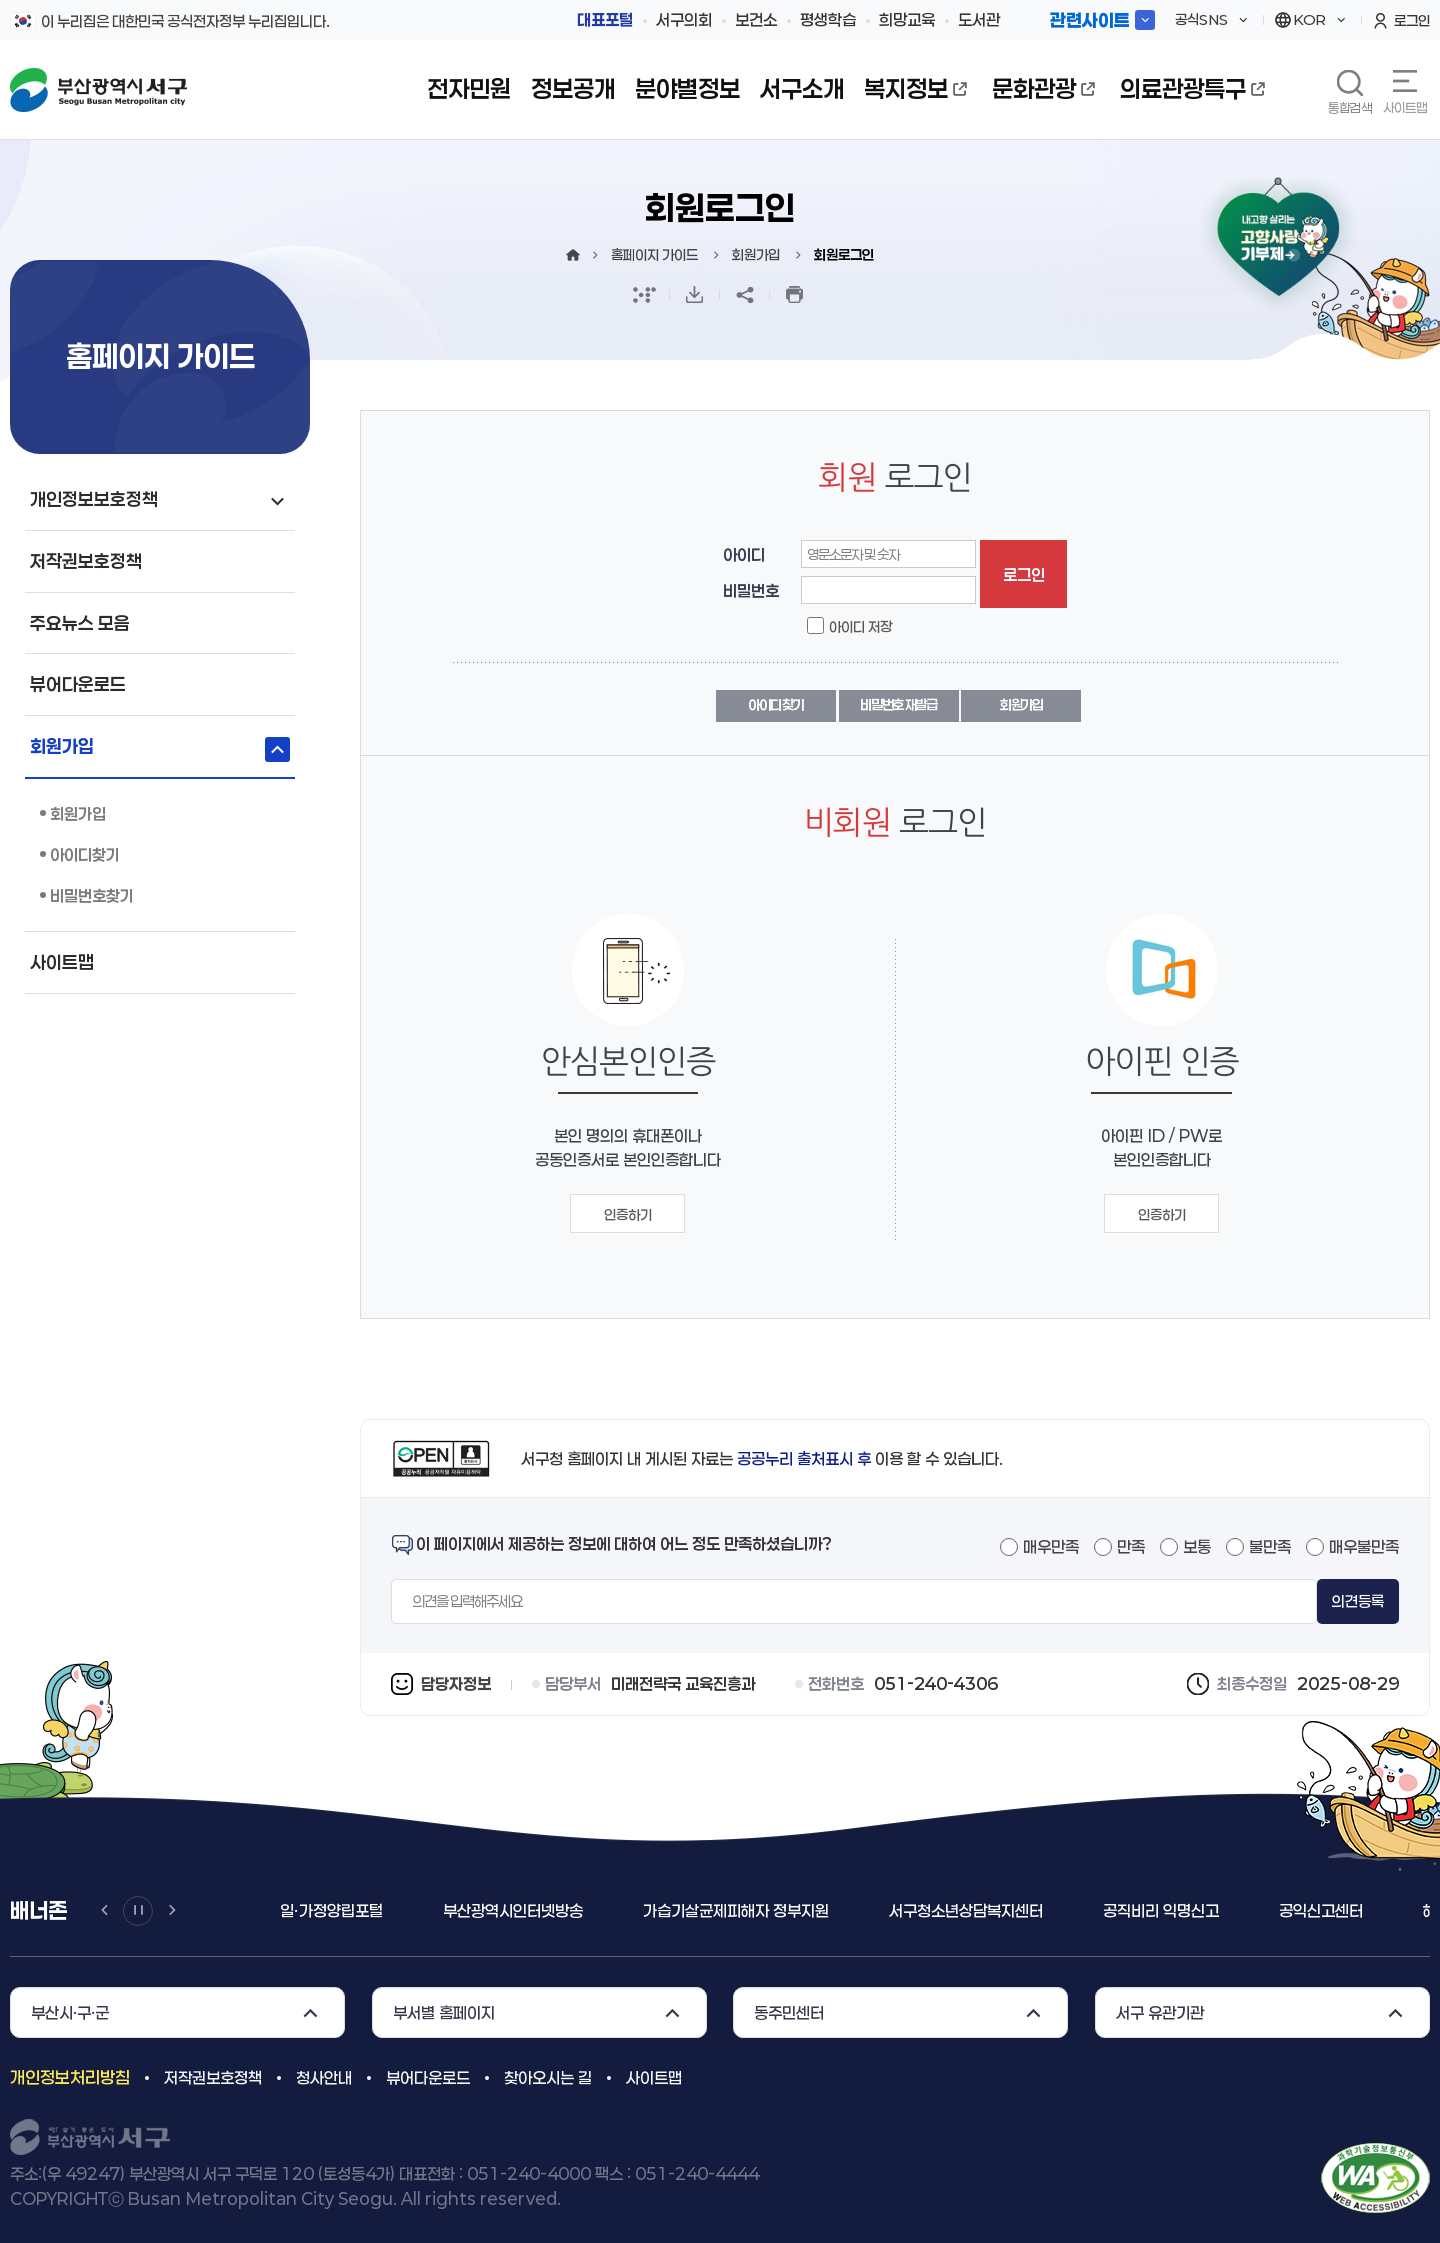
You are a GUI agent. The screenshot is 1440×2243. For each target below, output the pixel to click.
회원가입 (1021, 704)
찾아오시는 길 (548, 2077)
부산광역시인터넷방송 (513, 1910)
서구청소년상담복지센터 (966, 1910)
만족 (1131, 1546)
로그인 (1024, 574)
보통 (1197, 1546)
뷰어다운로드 (428, 2077)
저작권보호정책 (213, 2077)
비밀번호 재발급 (898, 704)
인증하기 (628, 1214)
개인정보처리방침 (70, 2077)
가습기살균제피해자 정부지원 (736, 1910)
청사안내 (324, 2077)
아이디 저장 (860, 626)
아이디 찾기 (775, 704)
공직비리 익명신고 (1161, 1910)
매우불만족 (1364, 1546)
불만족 (1270, 1546)
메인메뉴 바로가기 (0, 0)
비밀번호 (751, 590)
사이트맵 (1405, 107)
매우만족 (1051, 1546)
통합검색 (1350, 107)
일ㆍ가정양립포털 (331, 1910)
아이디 (744, 554)
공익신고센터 (1321, 1910)
